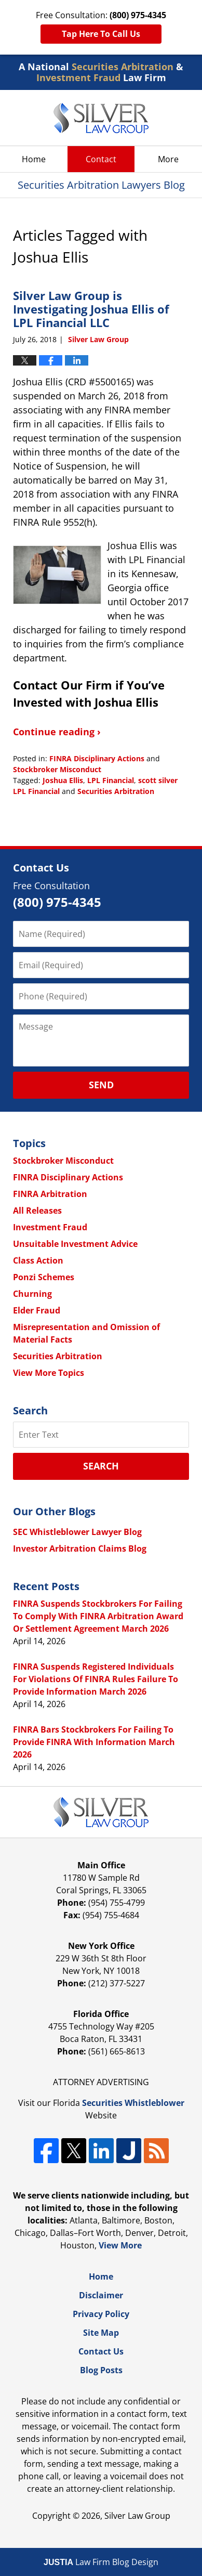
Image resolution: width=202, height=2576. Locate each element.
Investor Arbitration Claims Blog (79, 1548)
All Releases (37, 1210)
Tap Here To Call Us (101, 34)
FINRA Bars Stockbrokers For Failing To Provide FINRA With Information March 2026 (94, 1742)
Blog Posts (101, 2370)
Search (101, 1466)
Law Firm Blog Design (101, 2562)
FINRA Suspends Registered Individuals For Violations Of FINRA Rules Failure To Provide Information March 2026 (95, 1679)
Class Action (38, 1260)
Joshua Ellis (63, 780)
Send (101, 1084)
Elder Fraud (36, 1310)
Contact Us (101, 2351)
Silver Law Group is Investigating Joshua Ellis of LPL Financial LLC (91, 309)
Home (34, 159)
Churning (32, 1293)
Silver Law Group (137, 2515)
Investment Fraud (50, 1227)
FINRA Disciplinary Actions (96, 758)
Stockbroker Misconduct (57, 769)
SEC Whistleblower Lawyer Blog (77, 1532)
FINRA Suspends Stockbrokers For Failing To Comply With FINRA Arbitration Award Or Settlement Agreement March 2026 (98, 1616)
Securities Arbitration (115, 791)
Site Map (101, 2332)
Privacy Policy (101, 2314)
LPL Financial (110, 780)
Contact (101, 159)
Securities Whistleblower (133, 2103)
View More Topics (48, 1372)
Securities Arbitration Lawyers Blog (101, 118)
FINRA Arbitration (50, 1194)
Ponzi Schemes (43, 1277)
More (168, 159)
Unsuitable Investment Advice (75, 1244)
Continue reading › (57, 731)
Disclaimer (101, 2295)
